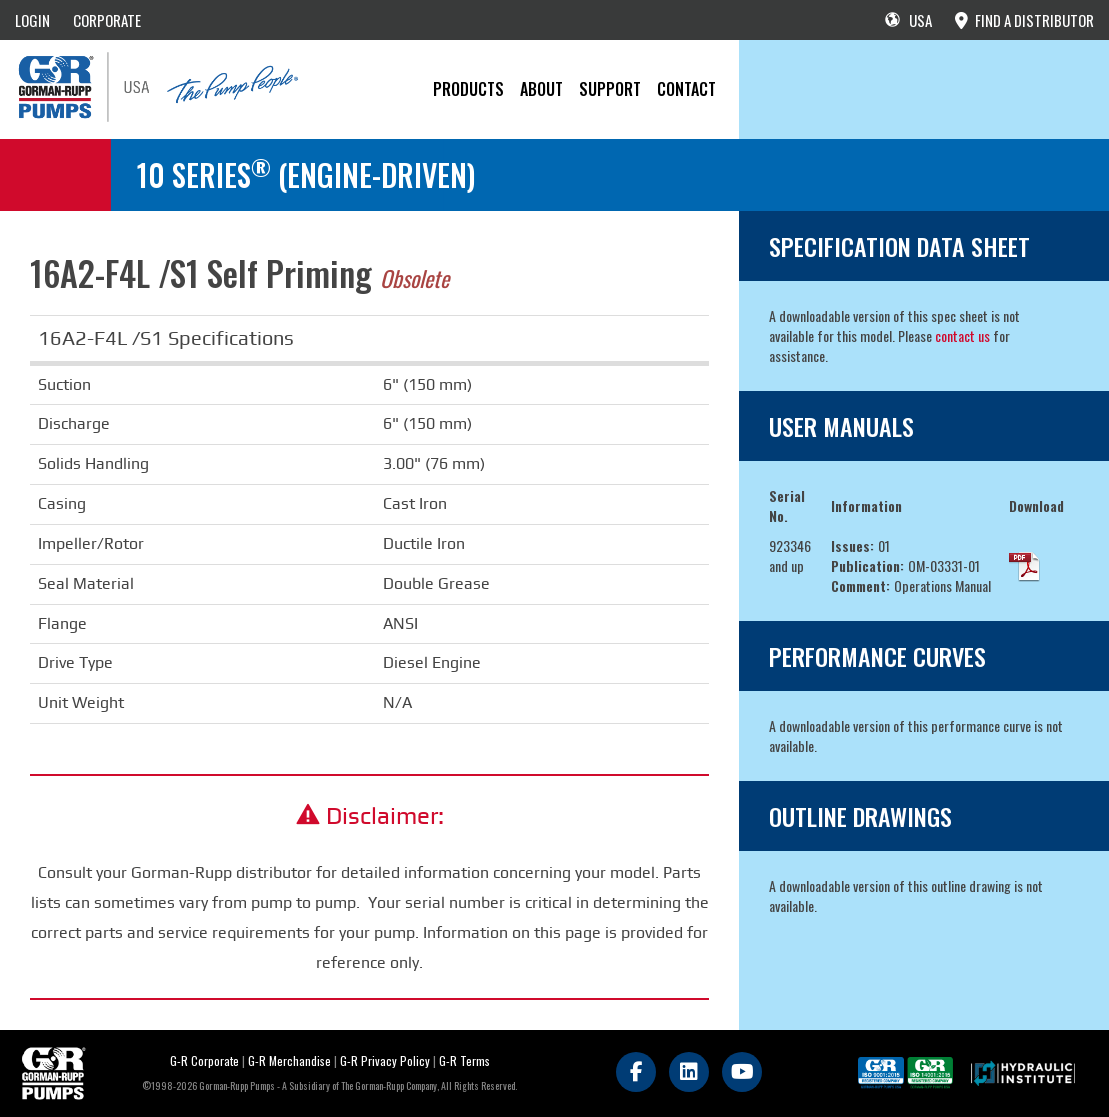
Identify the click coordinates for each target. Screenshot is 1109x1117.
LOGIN (32, 20)
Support (610, 89)
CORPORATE (107, 20)
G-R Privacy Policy (385, 1060)
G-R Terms (464, 1060)
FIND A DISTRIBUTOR (1024, 20)
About (541, 89)
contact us (962, 335)
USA (908, 20)
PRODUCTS (468, 89)
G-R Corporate (204, 1060)
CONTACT (686, 89)
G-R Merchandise (289, 1060)
